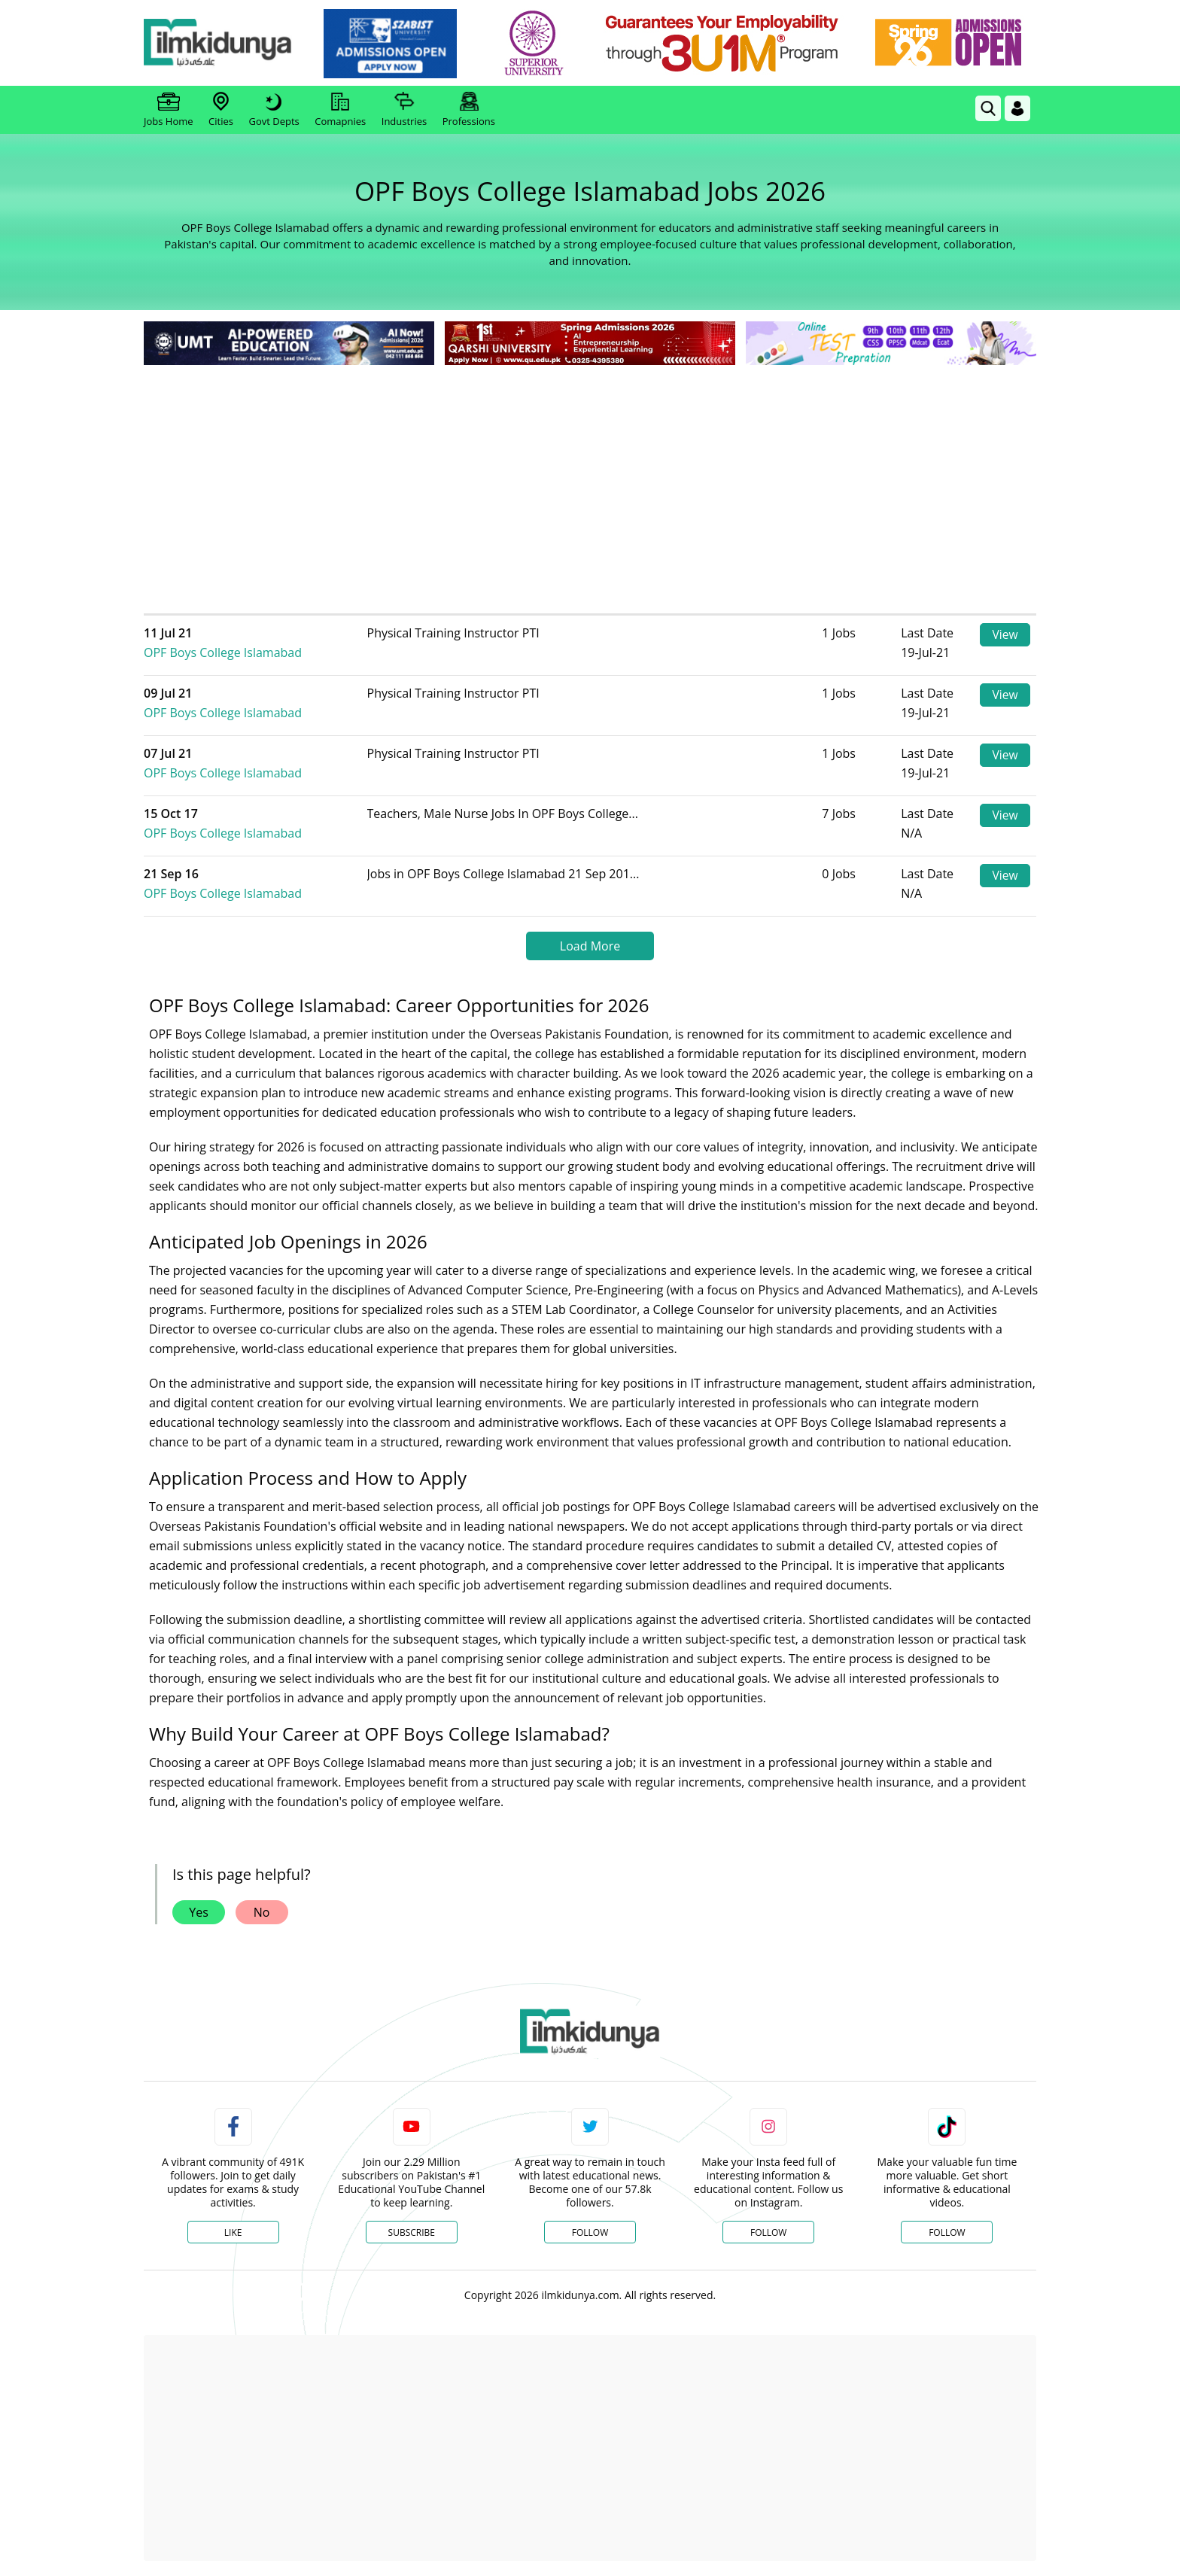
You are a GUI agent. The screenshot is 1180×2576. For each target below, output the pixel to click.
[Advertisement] (590, 481)
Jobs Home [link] (168, 110)
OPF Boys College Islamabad (257, 643)
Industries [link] (404, 110)
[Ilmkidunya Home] (226, 43)
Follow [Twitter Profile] (590, 2232)
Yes (198, 1912)
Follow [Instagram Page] (768, 2232)
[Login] (1017, 108)
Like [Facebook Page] (233, 2232)
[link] (399, 43)
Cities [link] (220, 110)
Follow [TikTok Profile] (947, 2232)
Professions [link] (468, 110)
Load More (590, 946)
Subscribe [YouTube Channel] (411, 2232)
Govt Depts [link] (273, 110)
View (1005, 635)
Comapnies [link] (340, 110)
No (262, 1912)
